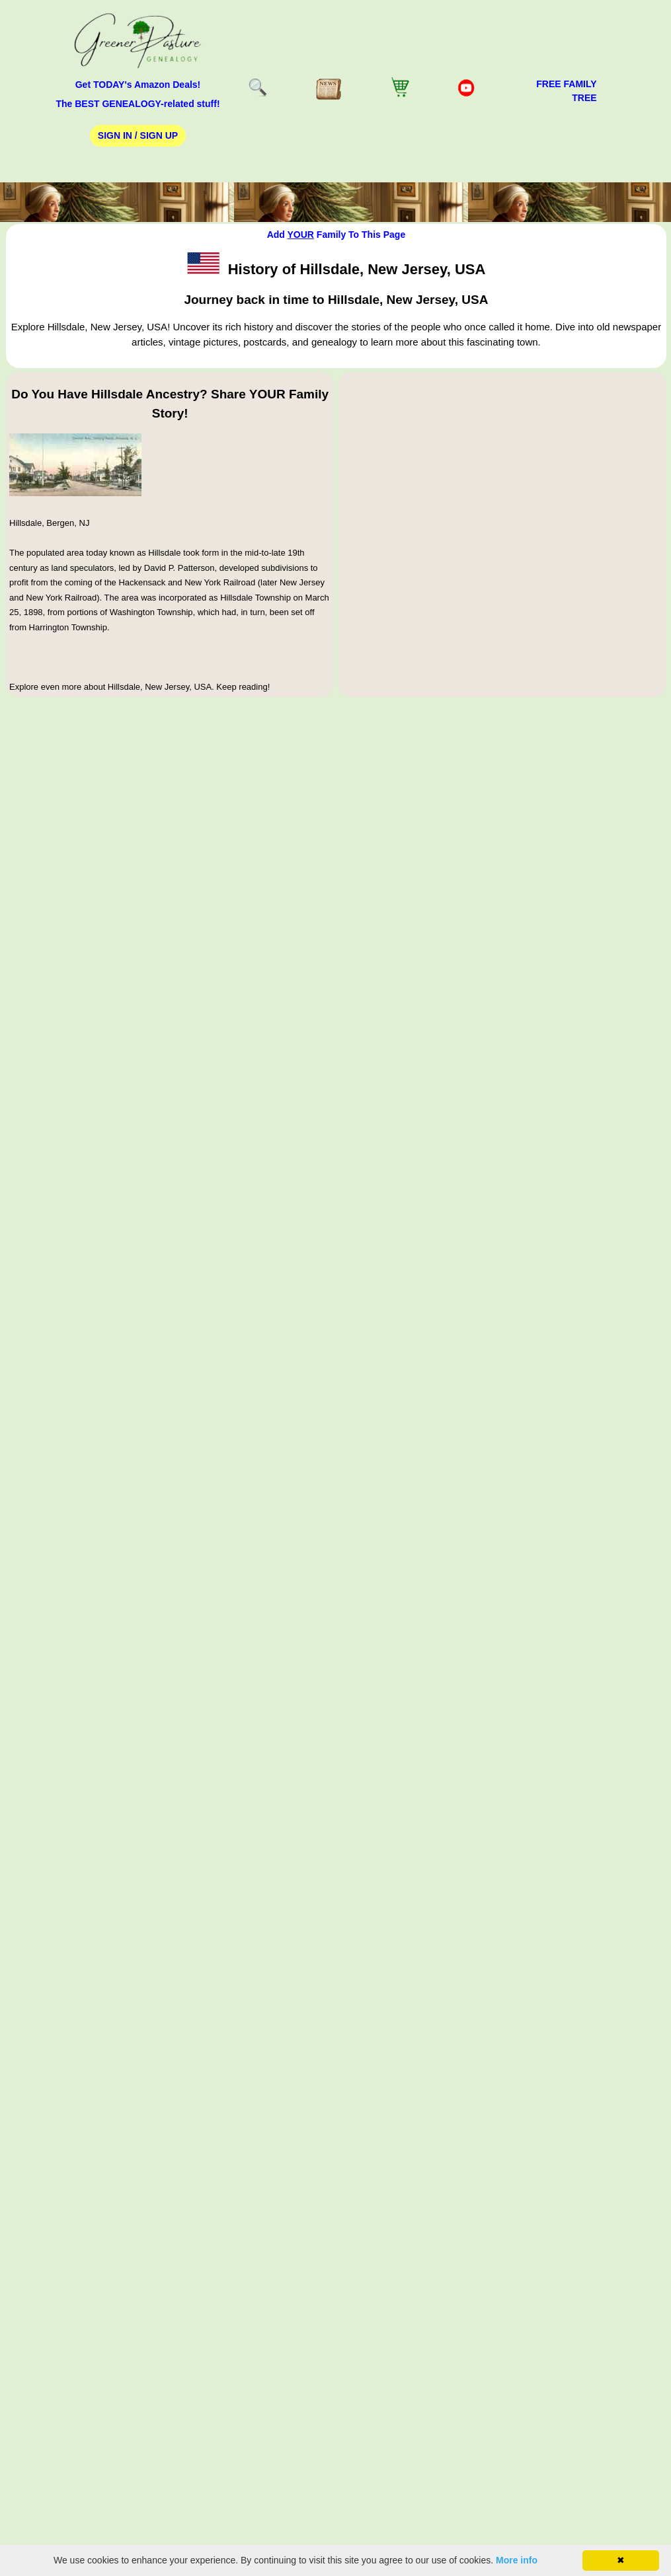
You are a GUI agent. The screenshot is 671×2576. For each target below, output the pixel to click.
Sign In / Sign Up (138, 135)
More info (516, 2560)
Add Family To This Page (336, 234)
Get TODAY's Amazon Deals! (138, 84)
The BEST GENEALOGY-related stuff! (137, 103)
